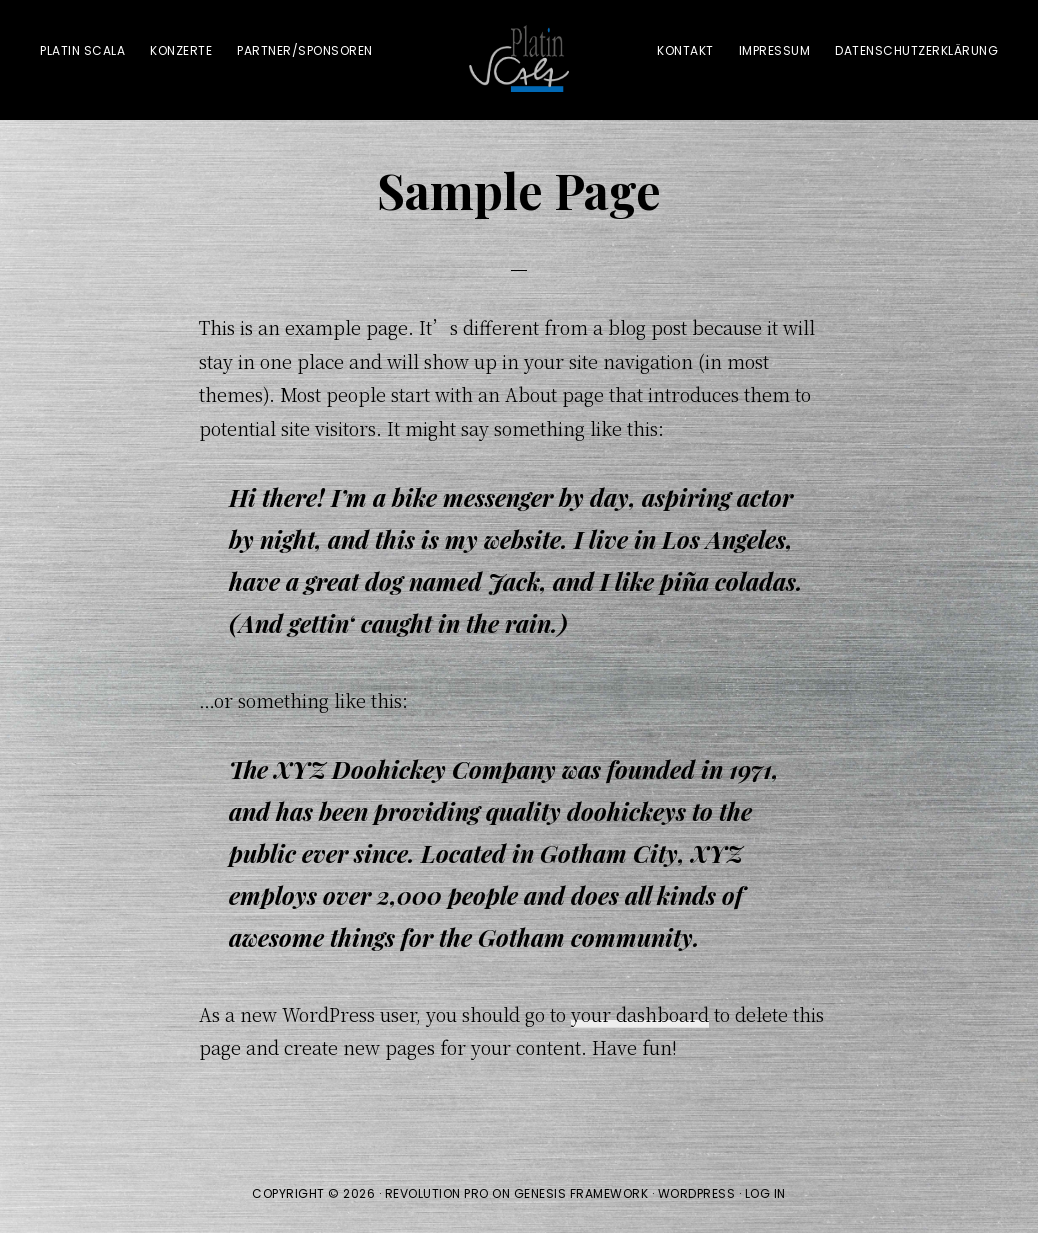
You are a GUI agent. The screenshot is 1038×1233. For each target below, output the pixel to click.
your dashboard (640, 1014)
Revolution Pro (437, 1193)
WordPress (697, 1193)
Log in (765, 1193)
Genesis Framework (581, 1193)
